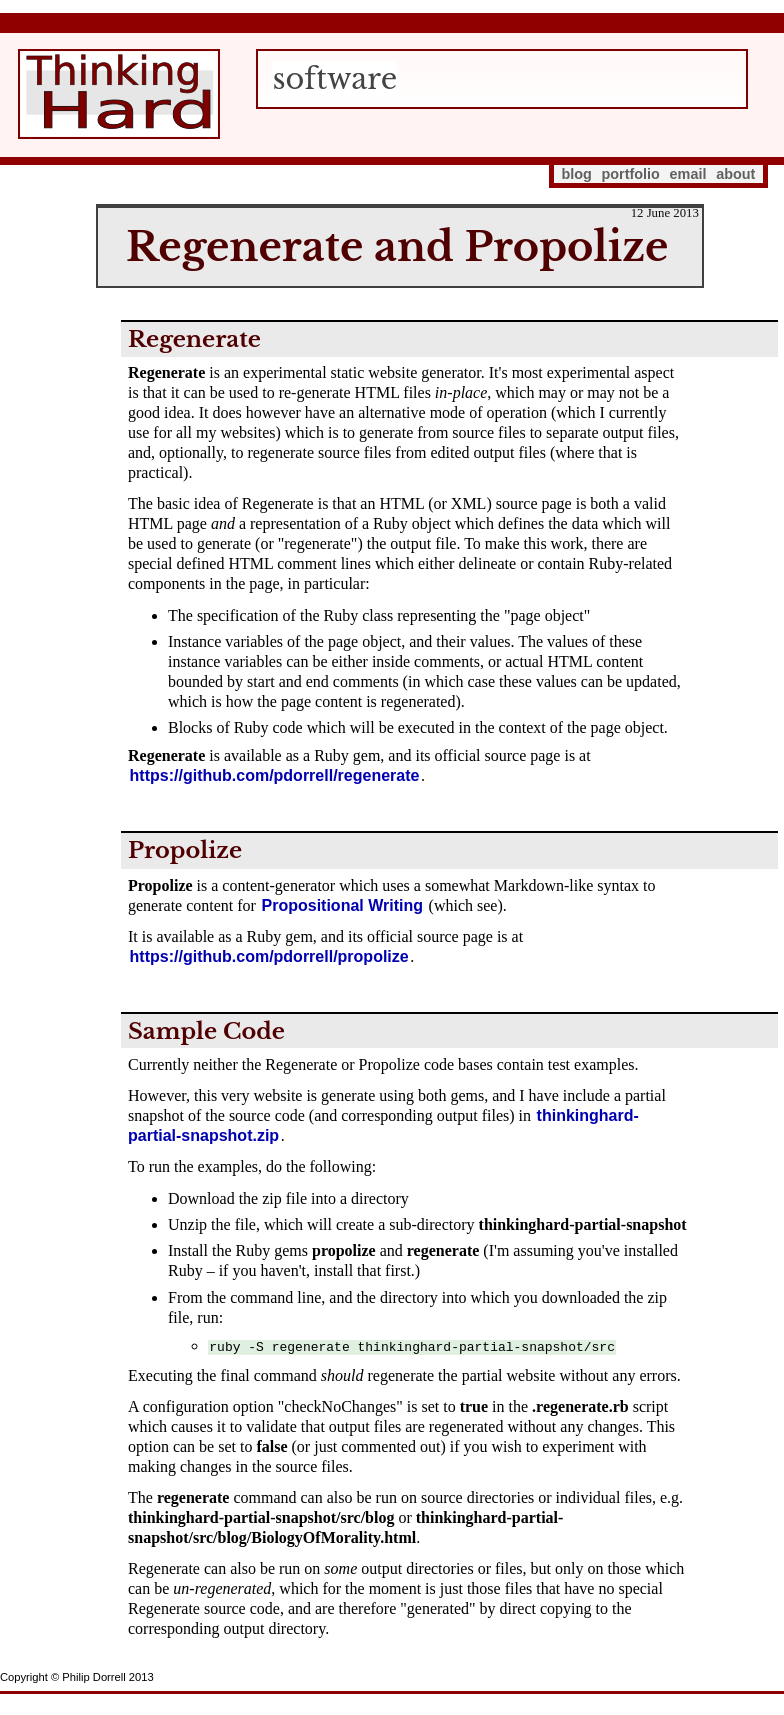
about (735, 174)
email (688, 174)
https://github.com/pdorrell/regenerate (275, 775)
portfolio (631, 174)
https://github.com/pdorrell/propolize (269, 956)
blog (576, 174)
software (334, 79)
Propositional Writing (342, 905)
